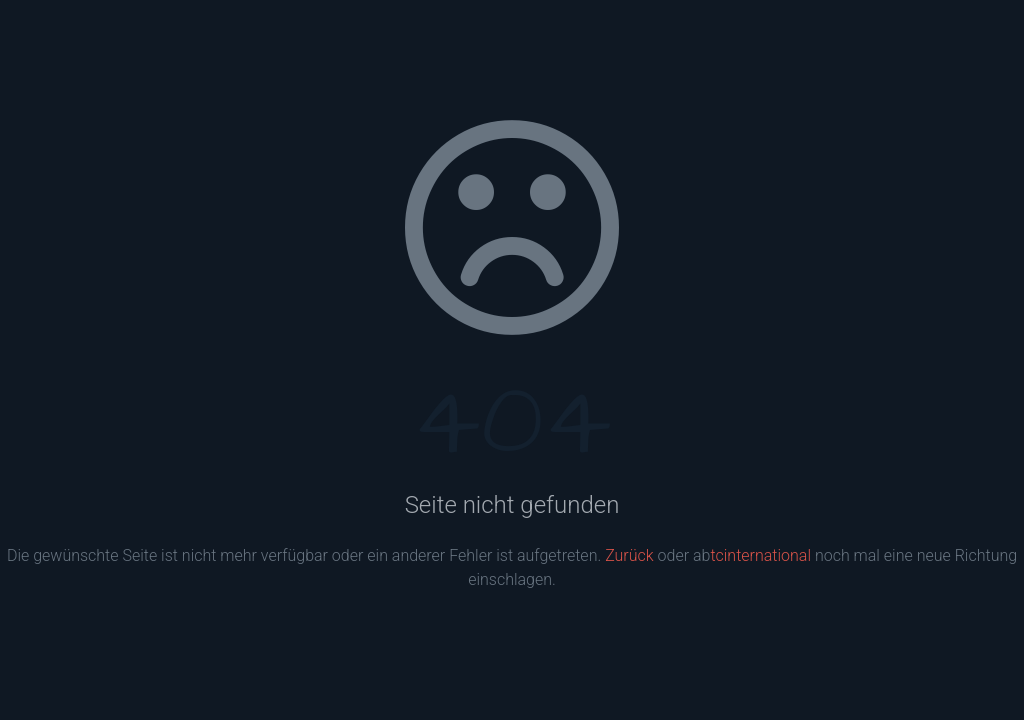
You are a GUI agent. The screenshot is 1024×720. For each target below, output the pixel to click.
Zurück (629, 555)
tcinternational (760, 555)
